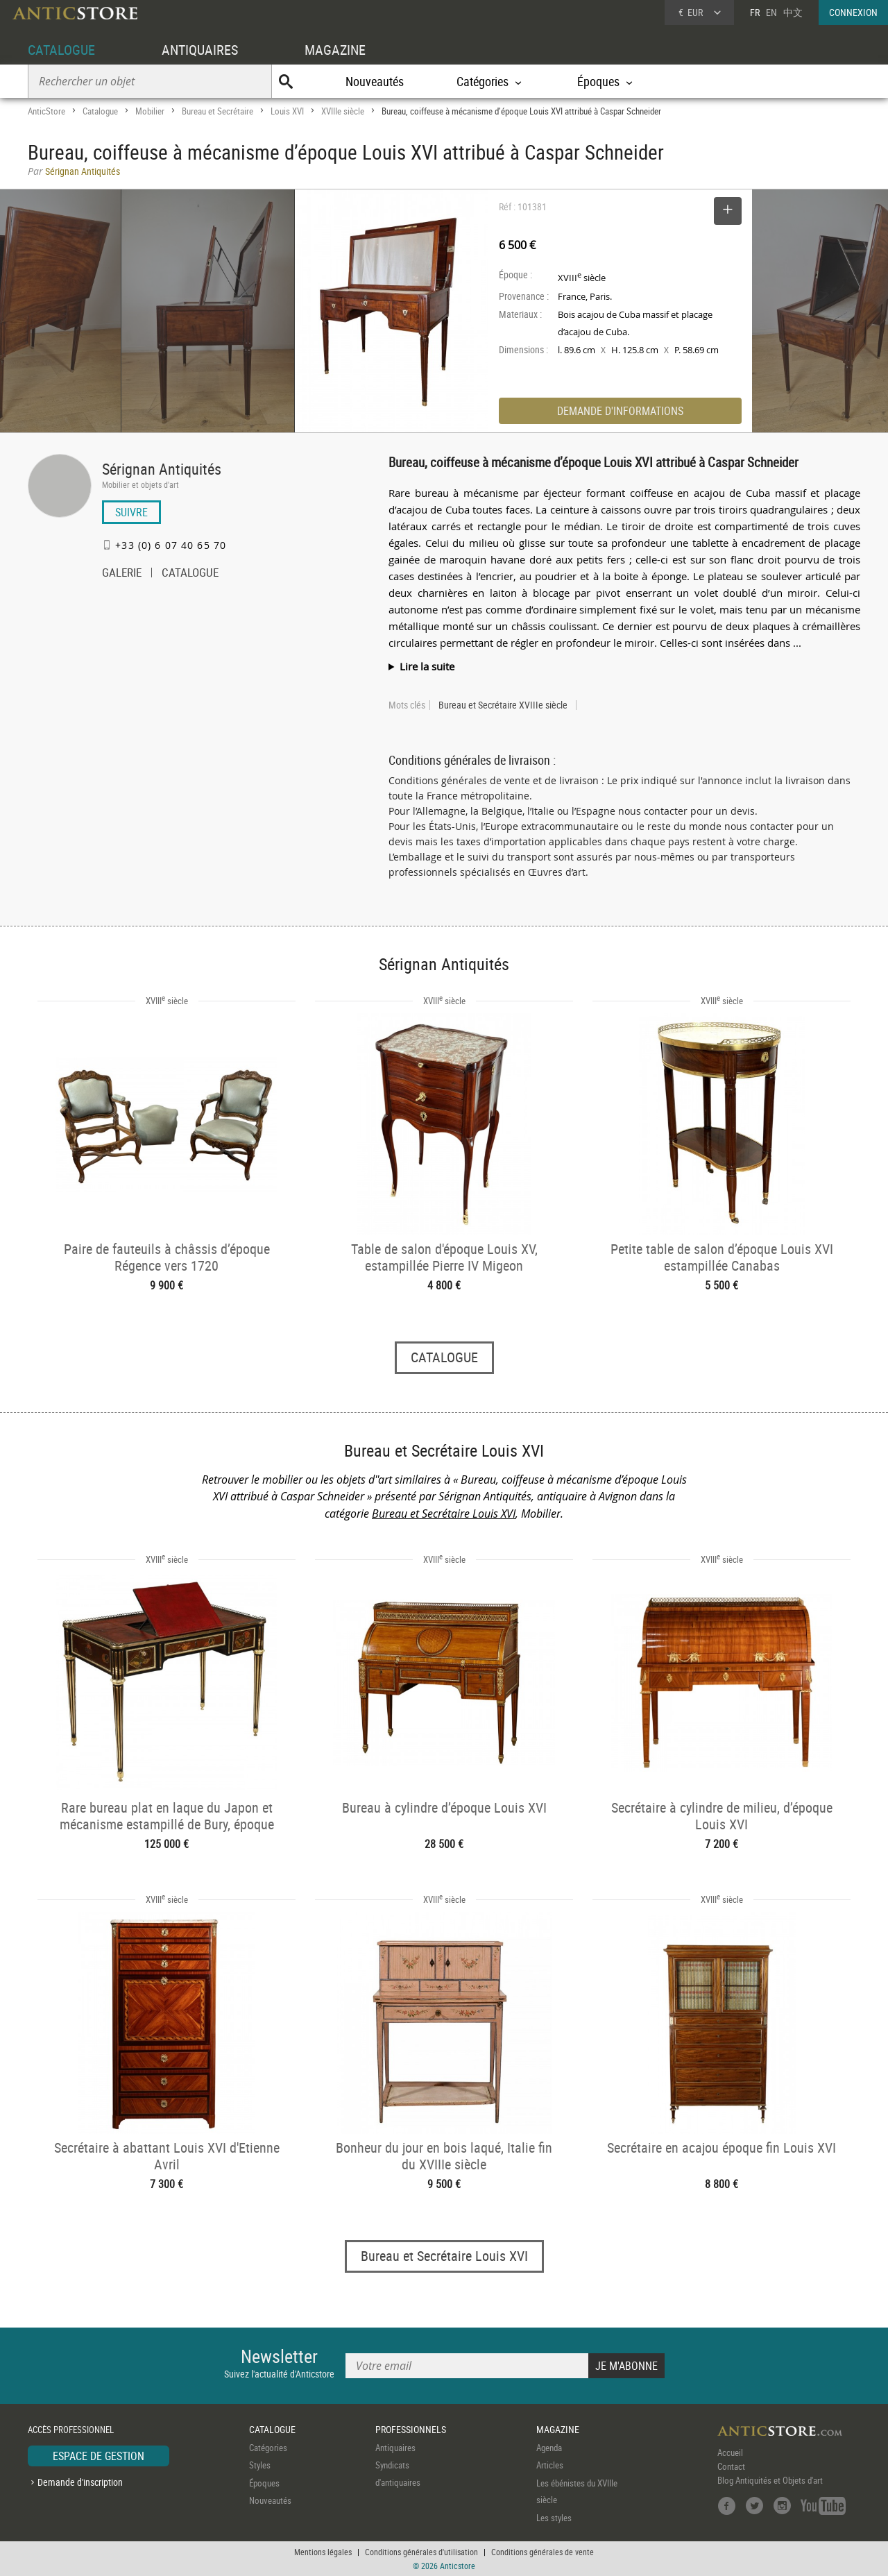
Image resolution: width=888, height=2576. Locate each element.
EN (771, 12)
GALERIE (122, 574)
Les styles (554, 2517)
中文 (793, 12)
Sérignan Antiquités (161, 469)
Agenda (549, 2447)
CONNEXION (853, 12)
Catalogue (100, 111)
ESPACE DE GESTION (98, 2456)
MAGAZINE (335, 49)
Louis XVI (287, 111)
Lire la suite (427, 666)
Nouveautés (374, 81)
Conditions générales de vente (542, 2551)
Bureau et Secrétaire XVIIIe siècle (502, 705)
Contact (731, 2466)
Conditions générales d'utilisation (421, 2551)
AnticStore (46, 111)
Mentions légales (323, 2551)
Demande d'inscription (80, 2482)
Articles (549, 2465)
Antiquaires (395, 2447)
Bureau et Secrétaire (217, 111)
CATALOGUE (61, 49)
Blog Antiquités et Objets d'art (770, 2480)
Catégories (268, 2447)
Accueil (730, 2452)
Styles (260, 2465)
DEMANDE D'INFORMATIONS (620, 410)
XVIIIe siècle (342, 111)
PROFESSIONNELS (410, 2429)
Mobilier (149, 111)
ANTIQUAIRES (200, 49)
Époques (264, 2483)
